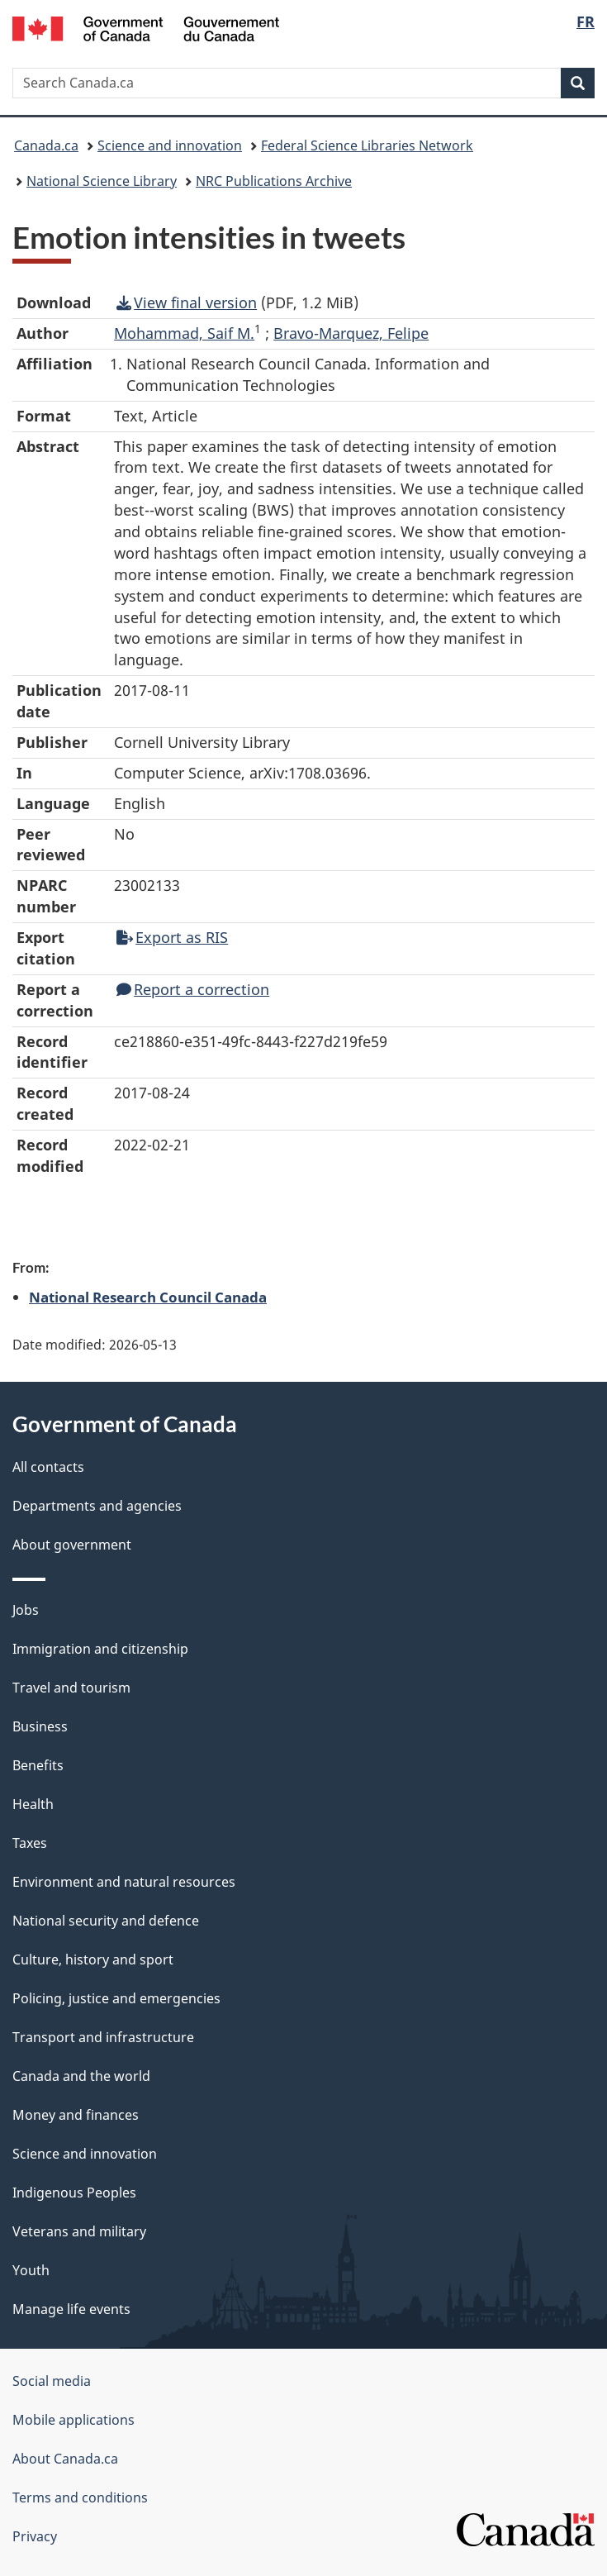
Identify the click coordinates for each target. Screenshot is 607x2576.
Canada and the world (81, 2076)
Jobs (25, 1610)
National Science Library (101, 181)
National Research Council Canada (148, 1297)
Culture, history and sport (92, 1959)
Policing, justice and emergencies (116, 1998)
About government (71, 1545)
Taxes (29, 1843)
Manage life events (71, 2309)
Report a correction (192, 989)
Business (40, 1726)
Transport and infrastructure (103, 2037)
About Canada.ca (65, 2459)
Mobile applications (73, 2420)
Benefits (38, 1765)
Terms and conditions (80, 2497)
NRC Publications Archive (274, 181)
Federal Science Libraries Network (367, 145)
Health (33, 1804)
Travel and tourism (71, 1687)
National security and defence (105, 1921)
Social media (51, 2381)
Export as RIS (172, 937)
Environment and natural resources (123, 1882)
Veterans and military (79, 2231)
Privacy (34, 2536)
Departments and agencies (97, 1506)
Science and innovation (169, 145)
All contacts (48, 1467)
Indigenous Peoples (74, 2192)
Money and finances (75, 2115)
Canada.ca (46, 145)
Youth (31, 2270)
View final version (186, 302)
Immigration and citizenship (100, 1649)
